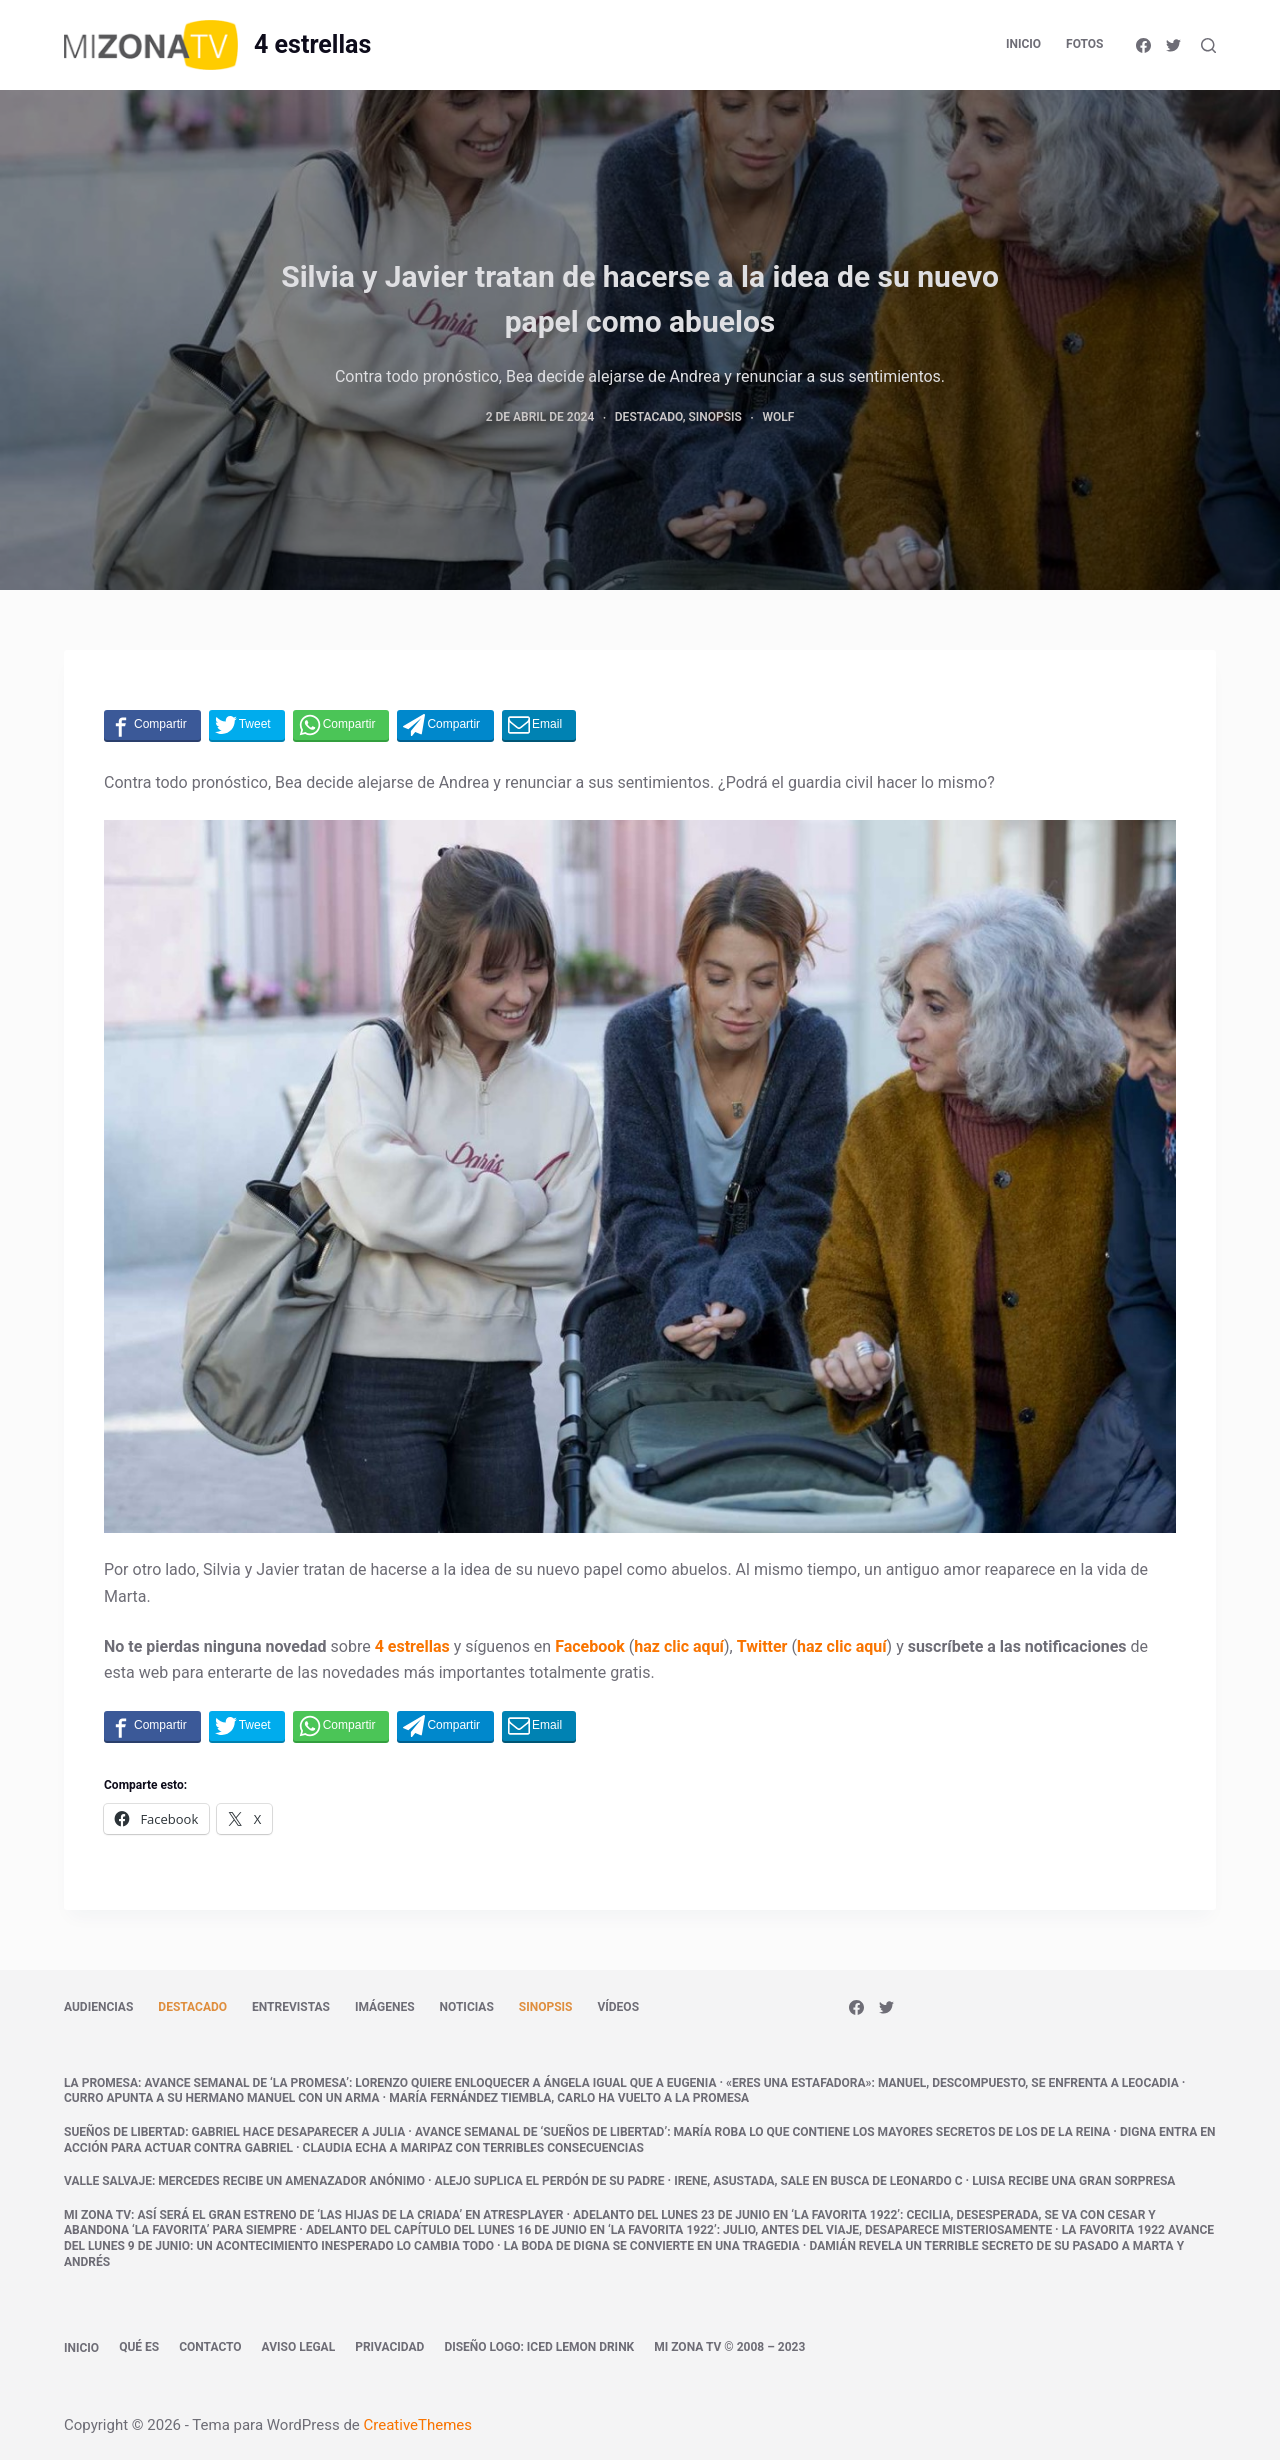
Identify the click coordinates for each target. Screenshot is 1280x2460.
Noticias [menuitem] (467, 2007)
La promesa (101, 2083)
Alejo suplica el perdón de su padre (550, 2181)
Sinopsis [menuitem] (546, 2007)
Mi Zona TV (97, 2215)
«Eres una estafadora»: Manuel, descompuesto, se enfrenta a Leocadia (952, 2083)
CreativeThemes (418, 2425)
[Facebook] (1143, 45)
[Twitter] (1173, 45)
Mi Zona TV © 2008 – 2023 (729, 2347)
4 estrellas (312, 44)
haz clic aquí (679, 1646)
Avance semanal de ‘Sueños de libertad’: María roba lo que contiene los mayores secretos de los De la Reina (762, 2132)
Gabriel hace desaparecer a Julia (299, 2132)
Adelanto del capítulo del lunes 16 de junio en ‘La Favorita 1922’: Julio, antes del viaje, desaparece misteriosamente (679, 2230)
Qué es (139, 2347)
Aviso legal (299, 2347)
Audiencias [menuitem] (98, 2007)
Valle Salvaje (108, 2181)
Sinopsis (715, 417)
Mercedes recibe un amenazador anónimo (291, 2181)
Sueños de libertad (124, 2132)
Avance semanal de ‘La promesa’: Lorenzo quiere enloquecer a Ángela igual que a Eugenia (430, 2083)
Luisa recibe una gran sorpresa (1073, 2181)
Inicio (81, 2348)
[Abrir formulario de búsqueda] (1208, 45)
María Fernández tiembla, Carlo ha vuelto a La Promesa (569, 2098)
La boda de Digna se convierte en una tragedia (652, 2246)
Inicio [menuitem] (1023, 44)
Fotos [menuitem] (1084, 44)
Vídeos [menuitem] (618, 2007)
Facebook (590, 1646)
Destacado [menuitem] (192, 2007)
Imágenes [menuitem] (385, 2007)
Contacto (210, 2347)
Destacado (649, 417)
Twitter (762, 1646)
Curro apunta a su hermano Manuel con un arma (222, 2098)
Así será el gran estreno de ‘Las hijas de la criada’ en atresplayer (350, 2215)
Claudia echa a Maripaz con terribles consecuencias (473, 2148)
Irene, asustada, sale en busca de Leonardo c (818, 2181)
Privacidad (389, 2347)
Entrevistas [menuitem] (291, 2007)
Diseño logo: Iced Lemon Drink (539, 2347)
